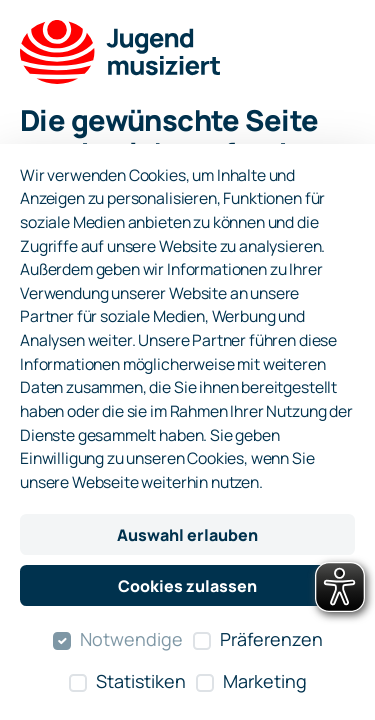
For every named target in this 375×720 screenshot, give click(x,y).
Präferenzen (271, 639)
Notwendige (131, 639)
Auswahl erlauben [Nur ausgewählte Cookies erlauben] (187, 535)
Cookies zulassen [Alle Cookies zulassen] (187, 586)
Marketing (265, 681)
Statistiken (141, 681)
